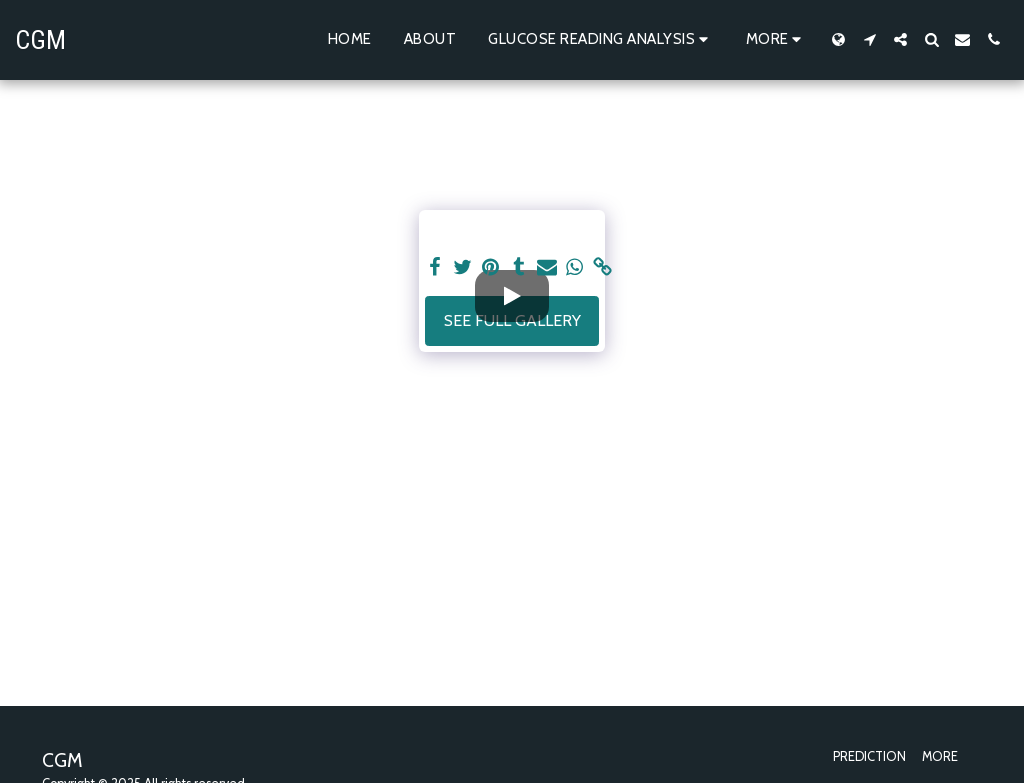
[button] (601, 40)
